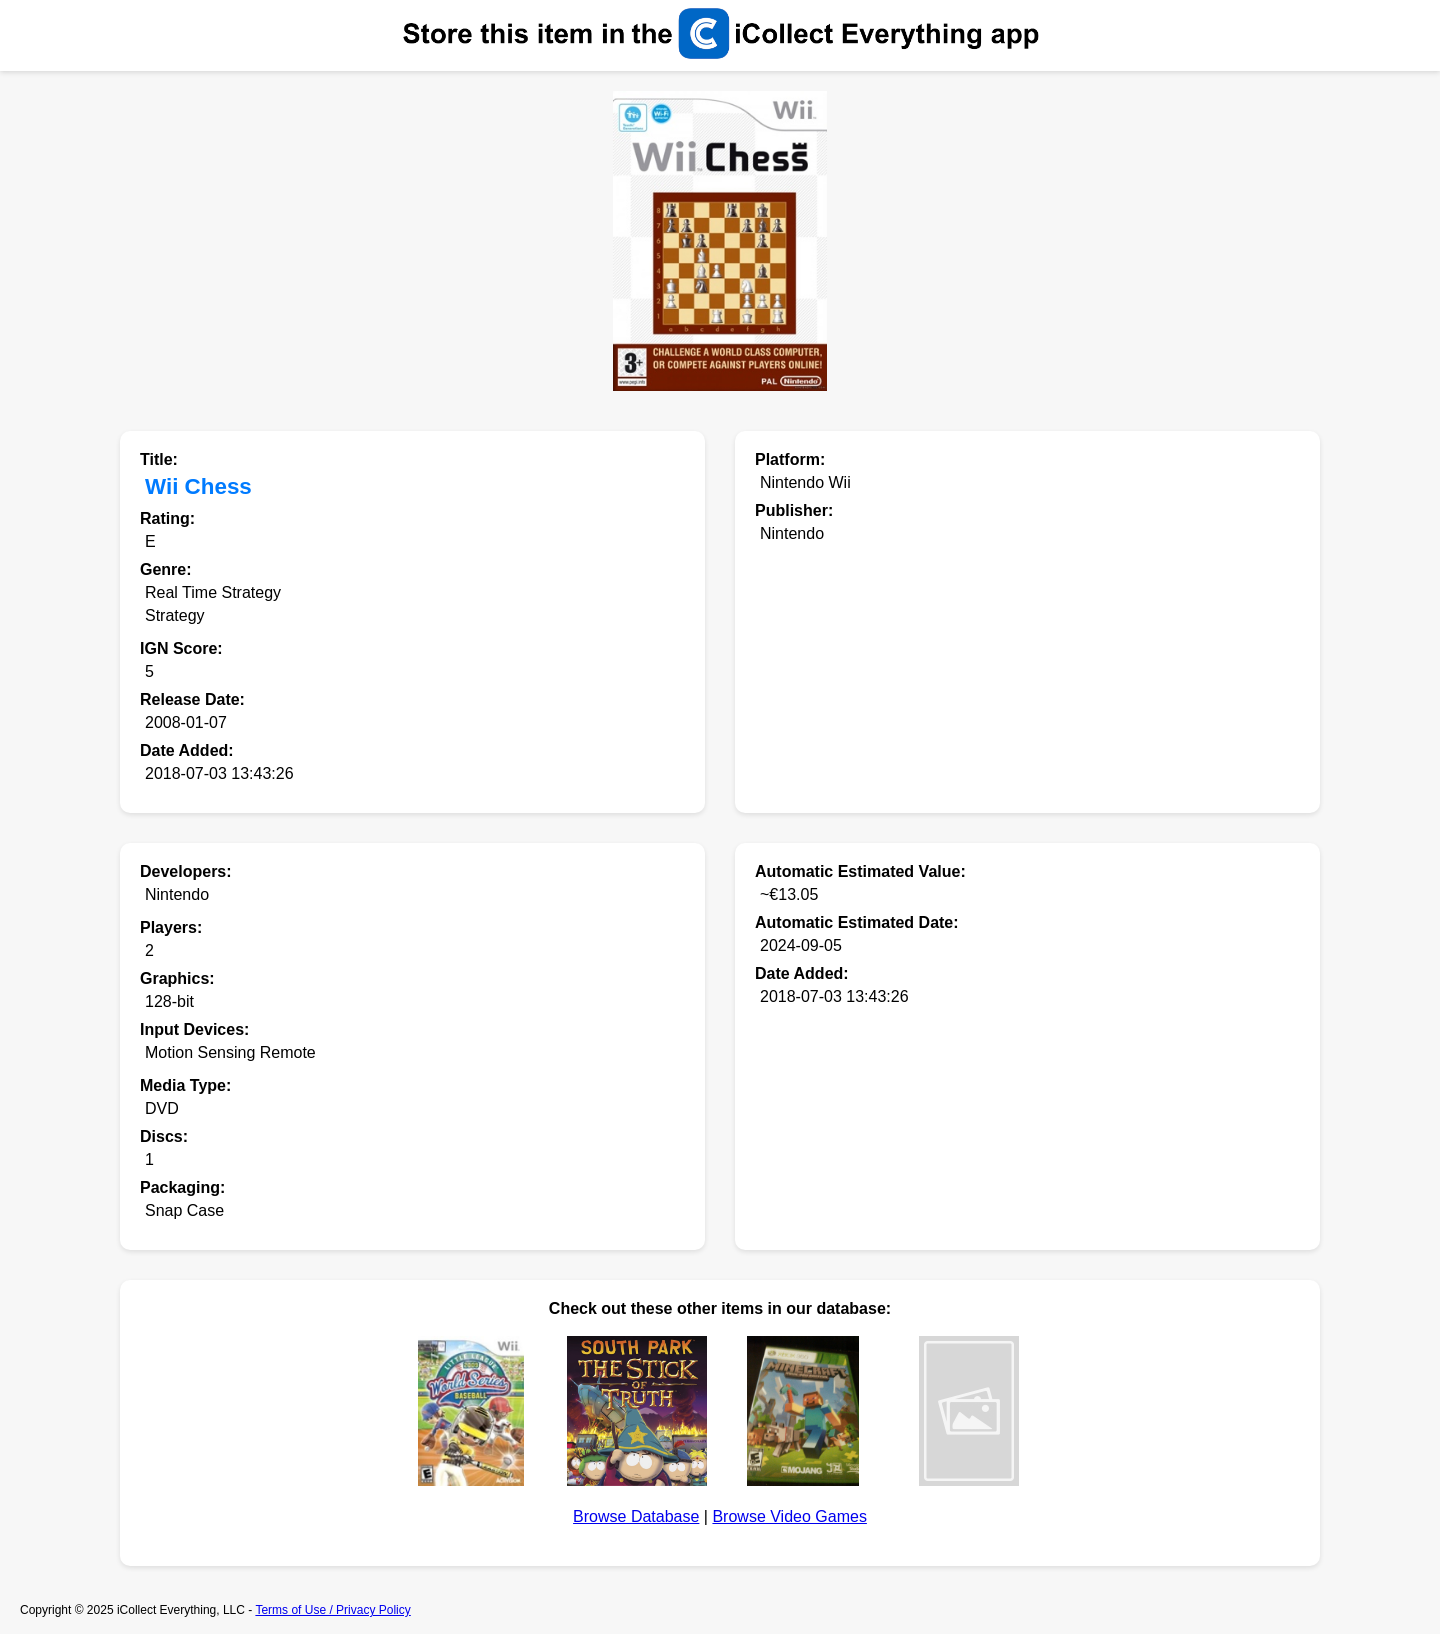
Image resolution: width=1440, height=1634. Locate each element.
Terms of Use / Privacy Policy (332, 1610)
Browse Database (636, 1516)
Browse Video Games (789, 1516)
